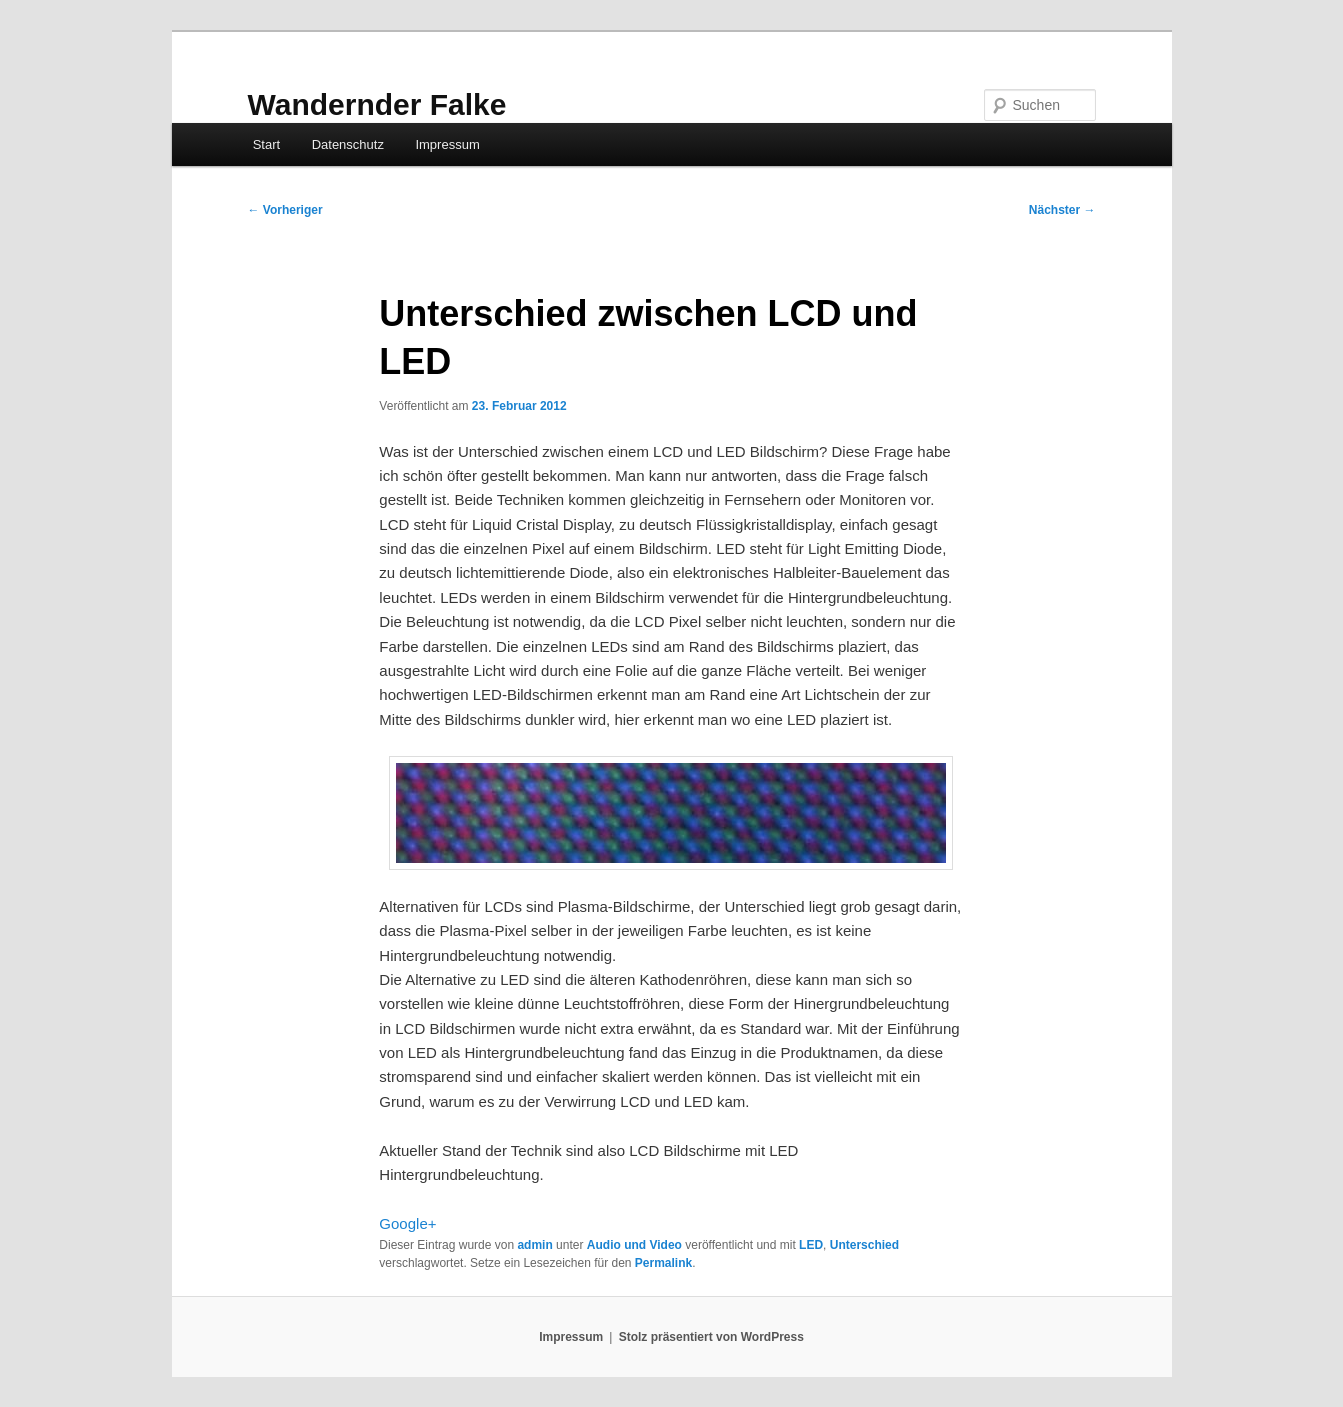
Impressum (447, 144)
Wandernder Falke (377, 104)
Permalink (663, 1263)
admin (534, 1245)
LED (811, 1245)
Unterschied (864, 1245)
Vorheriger (285, 210)
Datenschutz (348, 144)
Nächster (1062, 210)
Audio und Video (634, 1245)
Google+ (407, 1223)
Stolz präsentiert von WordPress (711, 1337)
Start (266, 144)
